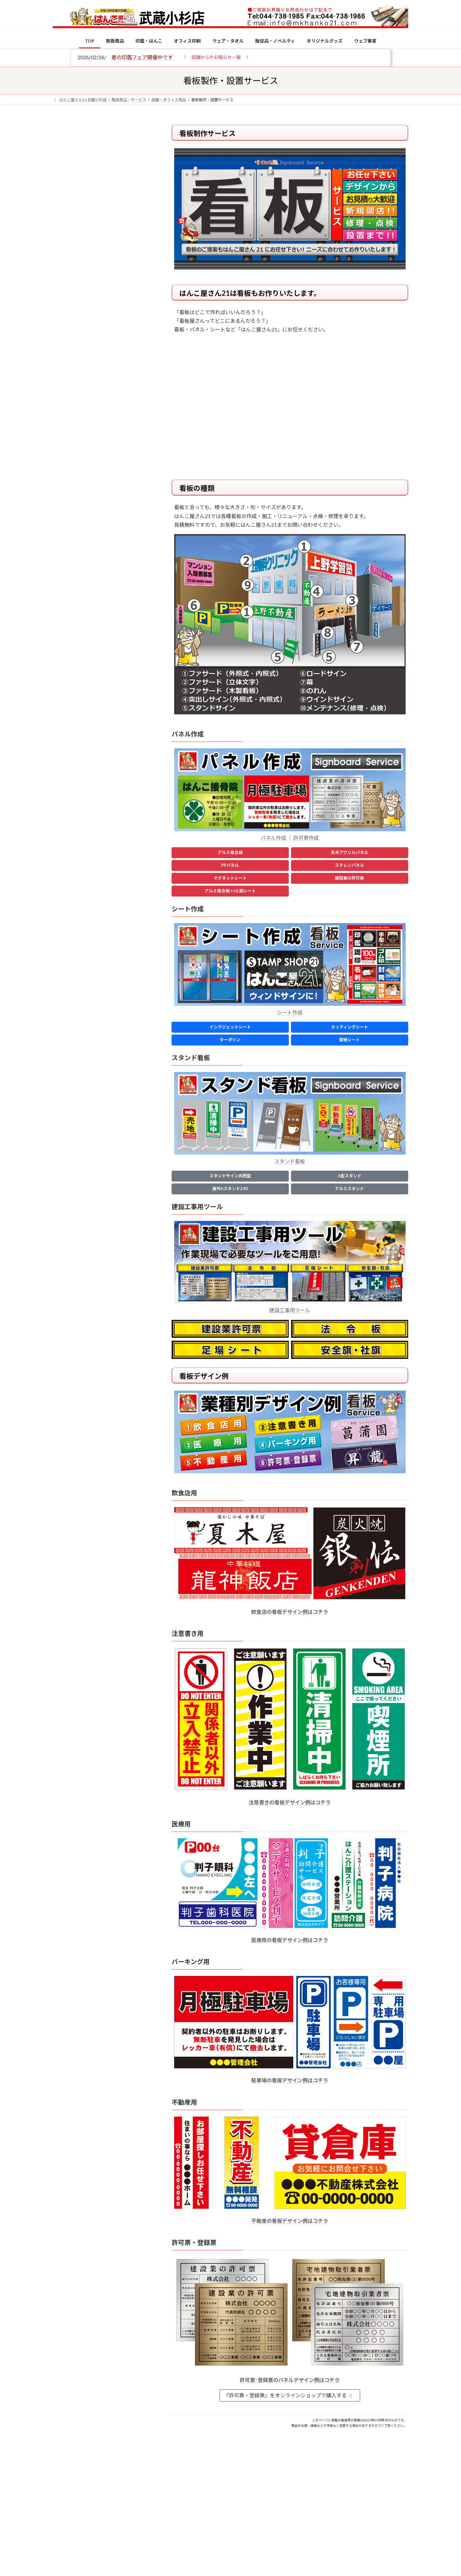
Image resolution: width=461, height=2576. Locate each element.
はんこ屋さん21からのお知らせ (104, 167)
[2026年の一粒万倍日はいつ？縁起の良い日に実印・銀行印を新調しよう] (65, 670)
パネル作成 (273, 838)
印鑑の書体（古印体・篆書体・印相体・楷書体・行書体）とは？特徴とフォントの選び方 (101, 247)
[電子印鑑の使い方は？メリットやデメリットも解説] (65, 541)
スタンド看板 (289, 1161)
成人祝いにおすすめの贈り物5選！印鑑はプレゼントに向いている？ (115, 628)
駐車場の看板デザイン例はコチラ (289, 2080)
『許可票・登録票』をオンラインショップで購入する (289, 2395)
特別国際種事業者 (102, 456)
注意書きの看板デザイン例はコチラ (290, 1802)
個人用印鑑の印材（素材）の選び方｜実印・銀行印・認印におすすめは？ (115, 499)
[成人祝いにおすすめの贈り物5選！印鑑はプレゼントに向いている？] (65, 629)
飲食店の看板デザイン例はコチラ (289, 1612)
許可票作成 (306, 838)
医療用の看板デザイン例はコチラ (289, 1940)
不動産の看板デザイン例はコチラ (289, 2221)
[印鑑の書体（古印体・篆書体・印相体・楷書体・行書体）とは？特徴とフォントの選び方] (65, 579)
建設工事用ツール (289, 1310)
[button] (215, 57)
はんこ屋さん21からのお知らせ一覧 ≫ (105, 271)
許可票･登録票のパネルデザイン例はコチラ (290, 2380)
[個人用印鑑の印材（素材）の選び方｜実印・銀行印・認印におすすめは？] (65, 500)
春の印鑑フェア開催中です (142, 57)
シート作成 (290, 1012)
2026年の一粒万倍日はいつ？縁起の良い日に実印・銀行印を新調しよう (116, 670)
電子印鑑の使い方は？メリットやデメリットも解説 (115, 537)
